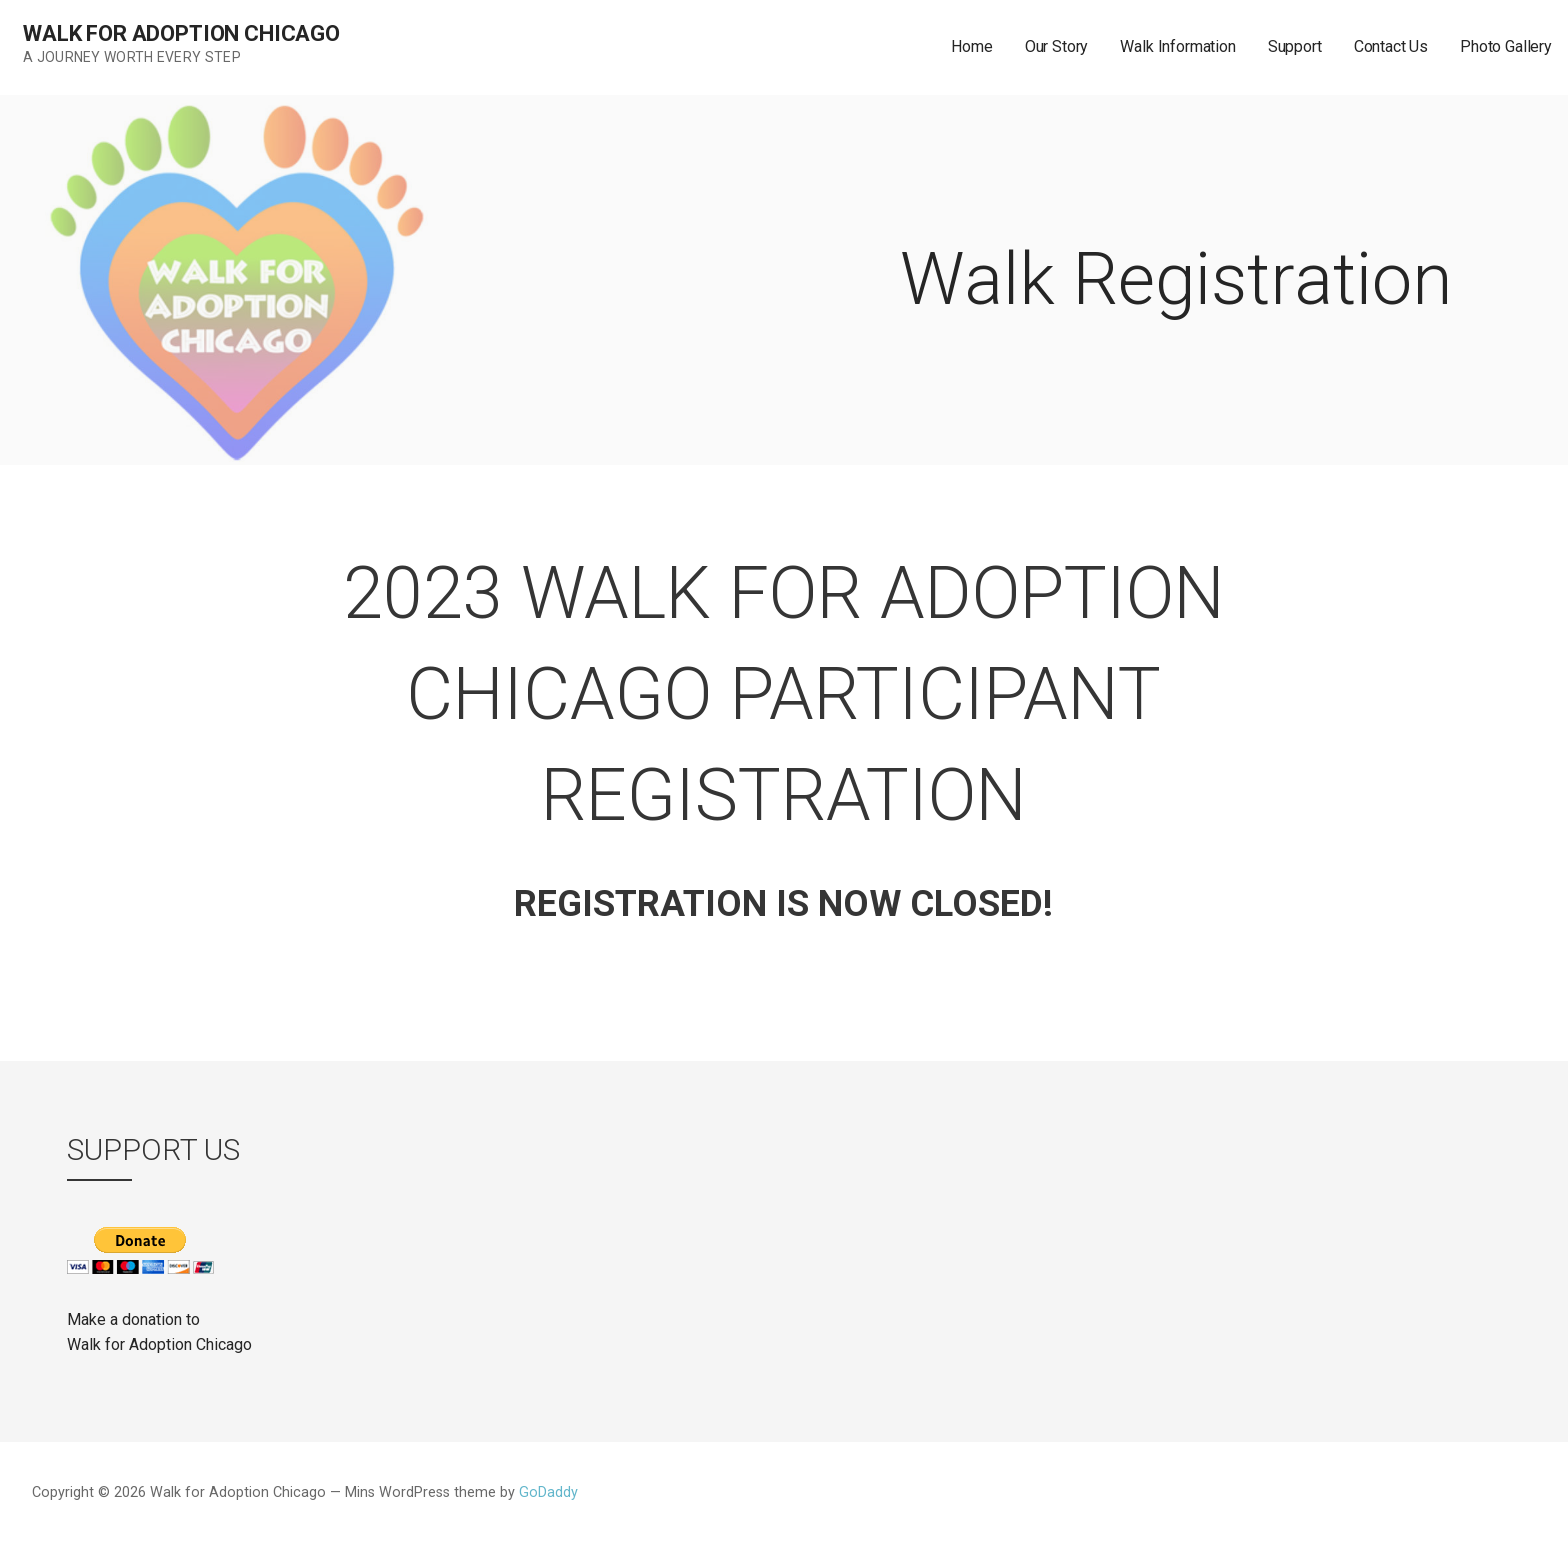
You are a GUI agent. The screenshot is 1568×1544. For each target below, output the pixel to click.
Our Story (1057, 46)
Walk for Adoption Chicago (181, 33)
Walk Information (1177, 46)
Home (971, 46)
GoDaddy (548, 1492)
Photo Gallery (1506, 46)
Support (1295, 46)
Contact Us (1391, 46)
